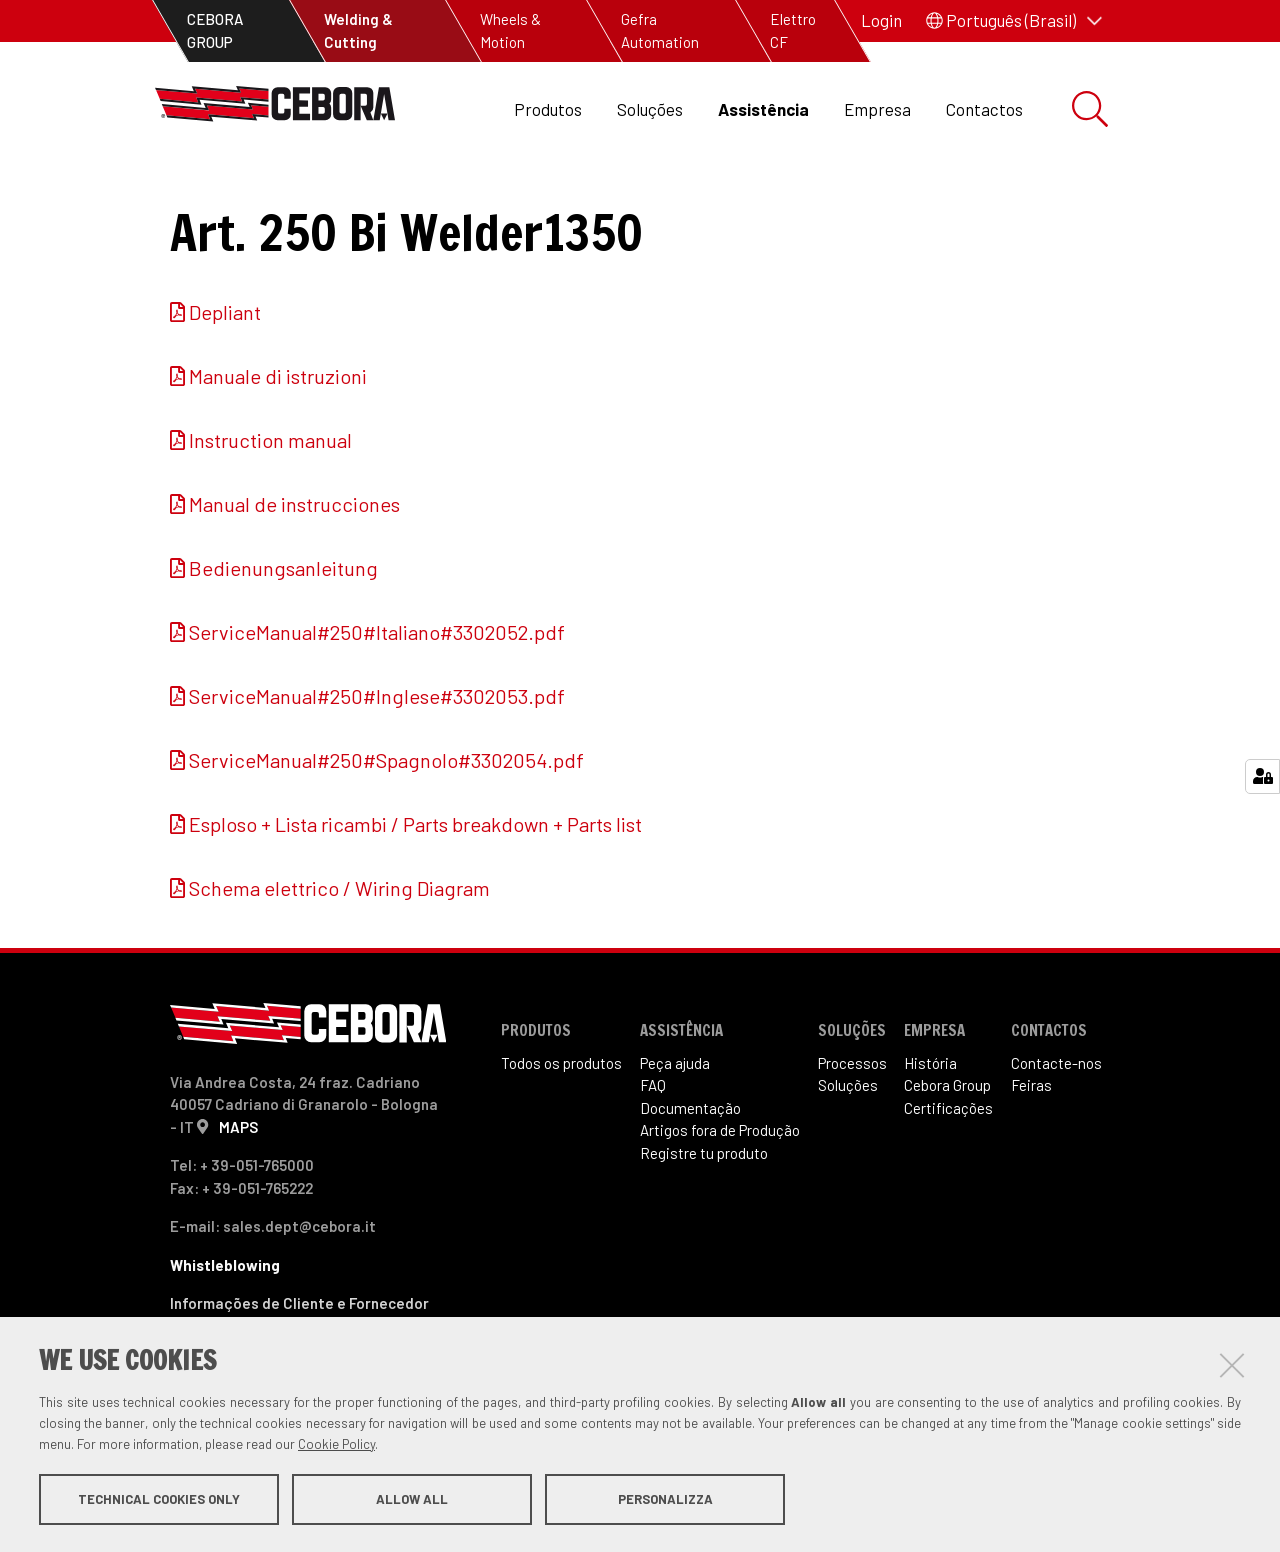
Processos (852, 1130)
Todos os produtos (561, 1130)
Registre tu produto (704, 1220)
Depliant (225, 379)
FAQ (653, 1152)
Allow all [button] (412, 1500)
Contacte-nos (1056, 1130)
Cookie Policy (336, 1445)
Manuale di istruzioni (278, 443)
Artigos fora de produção (392, 200)
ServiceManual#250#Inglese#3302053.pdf (377, 763)
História (930, 1130)
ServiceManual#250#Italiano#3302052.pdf (377, 699)
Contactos (984, 109)
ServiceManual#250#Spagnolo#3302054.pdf (386, 827)
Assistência (763, 109)
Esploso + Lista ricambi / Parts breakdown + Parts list (415, 891)
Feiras (1031, 1152)
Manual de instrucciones (294, 571)
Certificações (948, 1175)
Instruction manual (270, 507)
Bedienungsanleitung (283, 635)
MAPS (238, 1193)
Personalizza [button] (665, 1500)
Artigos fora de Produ (720, 1197)
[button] (1014, 21)
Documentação (690, 1175)
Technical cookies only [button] (159, 1500)
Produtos (548, 109)
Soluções (650, 109)
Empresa (877, 109)
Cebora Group (947, 1152)
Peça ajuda (675, 1130)
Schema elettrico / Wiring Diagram (339, 955)
